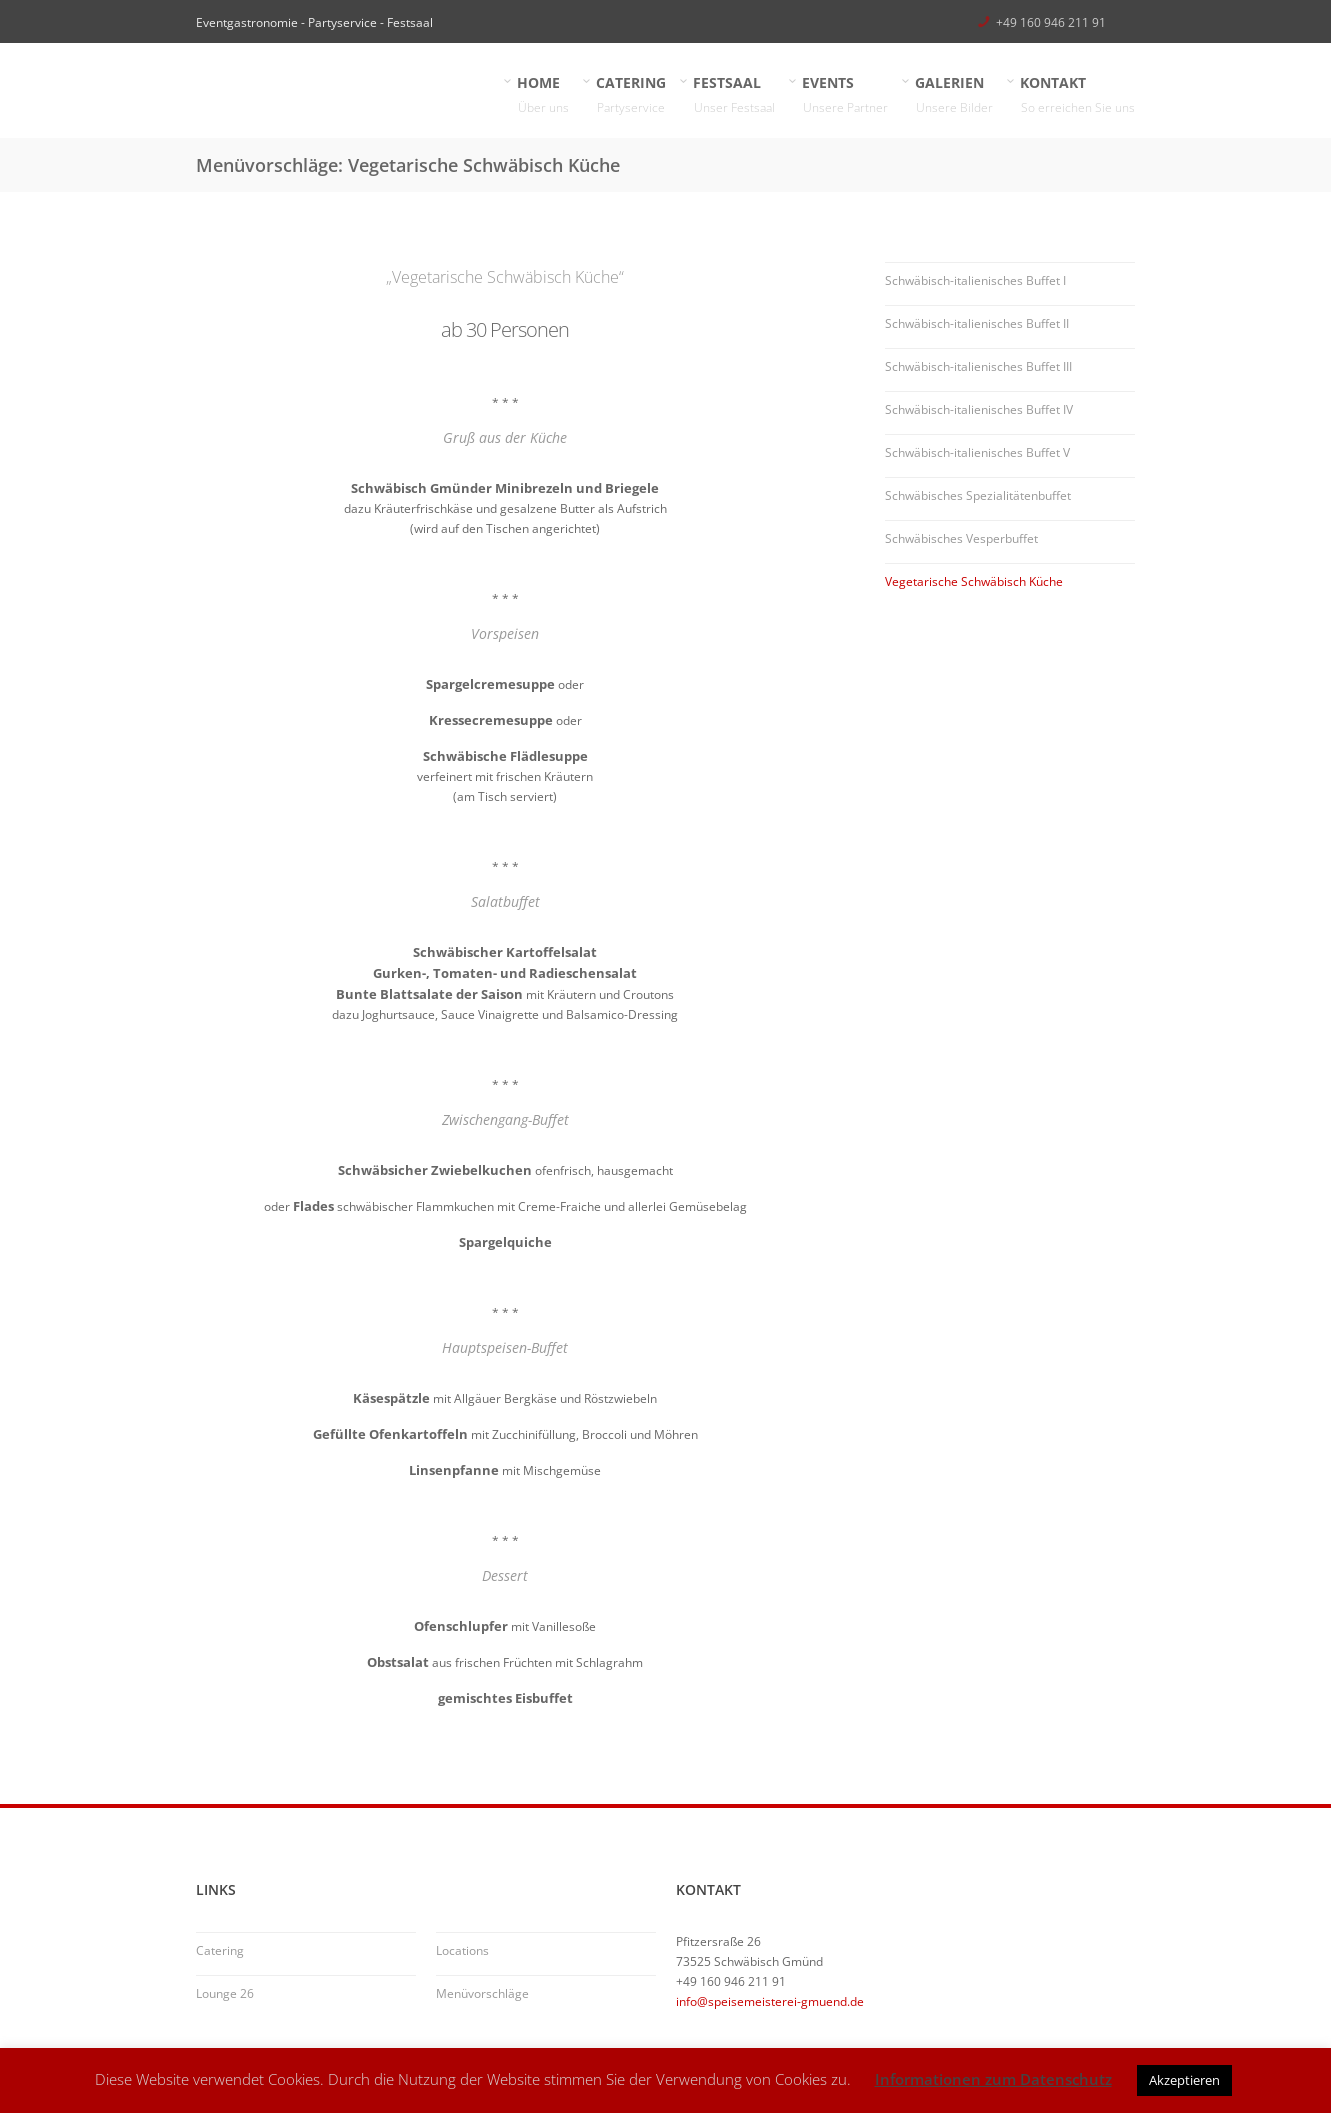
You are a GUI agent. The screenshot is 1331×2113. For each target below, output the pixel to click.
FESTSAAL (734, 95)
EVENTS (845, 95)
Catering (220, 1950)
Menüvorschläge (482, 1993)
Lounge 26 (225, 1993)
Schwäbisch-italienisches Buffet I (975, 280)
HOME (543, 95)
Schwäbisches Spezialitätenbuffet (978, 495)
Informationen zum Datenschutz (993, 2079)
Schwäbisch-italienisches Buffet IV (979, 409)
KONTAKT (1078, 95)
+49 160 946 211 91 (1051, 22)
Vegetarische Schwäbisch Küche (974, 581)
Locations (462, 1950)
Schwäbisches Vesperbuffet (961, 538)
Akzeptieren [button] (1184, 2080)
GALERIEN (954, 95)
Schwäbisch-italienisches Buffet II (977, 323)
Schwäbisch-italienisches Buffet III (978, 366)
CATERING (631, 95)
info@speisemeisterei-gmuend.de (770, 2001)
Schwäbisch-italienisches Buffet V (977, 452)
